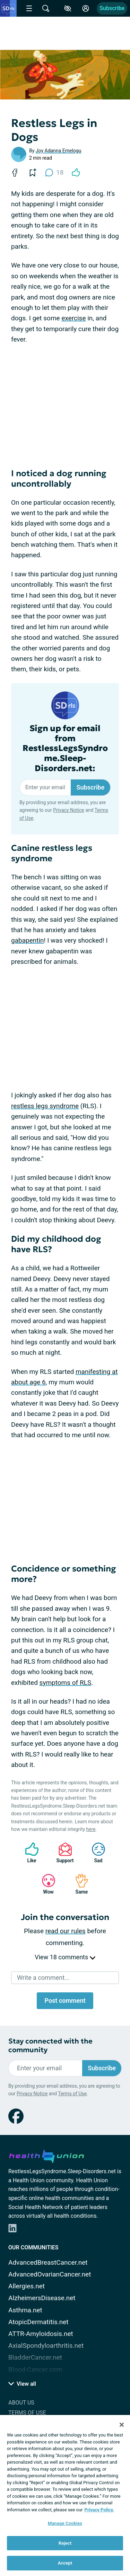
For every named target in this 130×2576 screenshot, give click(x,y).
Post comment (64, 2000)
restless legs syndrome (45, 1106)
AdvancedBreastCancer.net (48, 2262)
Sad (95, 1852)
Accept (65, 2563)
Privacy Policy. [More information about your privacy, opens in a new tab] (99, 2509)
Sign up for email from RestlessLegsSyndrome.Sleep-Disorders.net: (65, 748)
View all (22, 2384)
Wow (45, 1884)
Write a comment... (43, 1977)
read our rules (65, 1931)
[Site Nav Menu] (29, 8)
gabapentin (27, 940)
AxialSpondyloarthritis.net (46, 2346)
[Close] (121, 2424)
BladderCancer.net (35, 2357)
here (91, 1829)
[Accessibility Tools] (67, 8)
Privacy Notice (68, 810)
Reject (65, 2543)
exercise (73, 318)
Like (28, 1852)
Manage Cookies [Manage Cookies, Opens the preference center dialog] (65, 2523)
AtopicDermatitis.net (38, 2322)
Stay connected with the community (50, 2045)
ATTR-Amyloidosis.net (40, 2334)
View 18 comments (65, 1957)
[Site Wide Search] (45, 8)
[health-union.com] (46, 2155)
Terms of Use (72, 2093)
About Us (21, 2402)
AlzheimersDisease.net (42, 2298)
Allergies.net (26, 2286)
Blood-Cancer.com (35, 2370)
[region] (65, 2495)
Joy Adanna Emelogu (58, 150)
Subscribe (111, 8)
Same (78, 1884)
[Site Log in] (85, 8)
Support (62, 1852)
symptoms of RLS (66, 1683)
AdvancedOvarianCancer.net (49, 2274)
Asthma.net (25, 2310)
